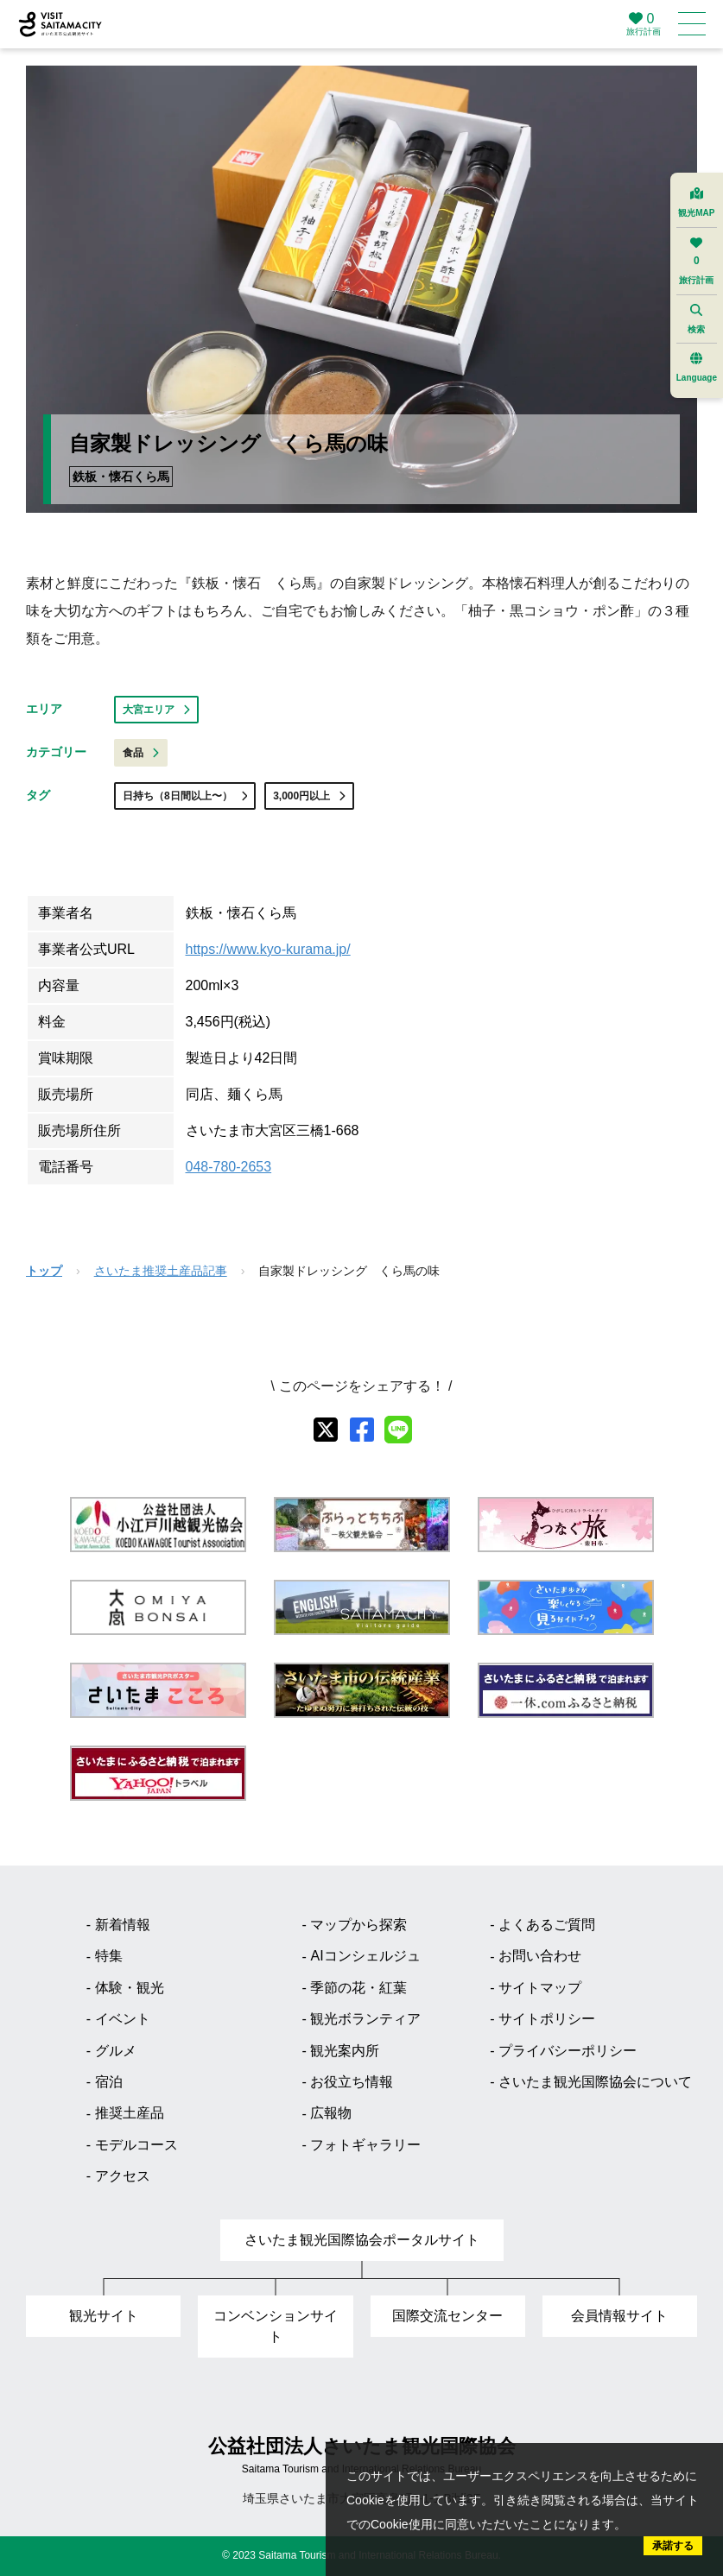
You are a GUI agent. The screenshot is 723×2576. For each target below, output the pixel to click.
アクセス (122, 2176)
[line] (398, 1429)
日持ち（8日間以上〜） (185, 796)
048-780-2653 (229, 1166)
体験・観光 (129, 1987)
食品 (141, 753)
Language (696, 367)
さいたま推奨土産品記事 (160, 1271)
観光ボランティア (365, 2018)
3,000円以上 (309, 796)
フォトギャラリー (365, 2144)
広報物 (331, 2113)
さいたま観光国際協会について (595, 2081)
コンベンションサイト (275, 2326)
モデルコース (136, 2144)
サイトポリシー (546, 2018)
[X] (325, 1429)
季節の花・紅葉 (358, 1987)
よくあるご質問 (546, 1924)
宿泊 (109, 2081)
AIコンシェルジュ (365, 1955)
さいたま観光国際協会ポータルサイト (361, 2239)
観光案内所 (344, 2050)
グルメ (115, 2050)
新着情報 (122, 1924)
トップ (44, 1271)
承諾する (673, 2546)
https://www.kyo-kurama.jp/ (268, 949)
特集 (109, 1955)
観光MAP (696, 202)
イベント (122, 2018)
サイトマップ (539, 1987)
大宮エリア (156, 710)
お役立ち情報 (351, 2081)
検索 (696, 319)
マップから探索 (358, 1924)
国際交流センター (447, 2315)
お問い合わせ (539, 1955)
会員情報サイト (619, 2315)
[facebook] (362, 1429)
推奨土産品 (129, 2113)
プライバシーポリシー (567, 2050)
